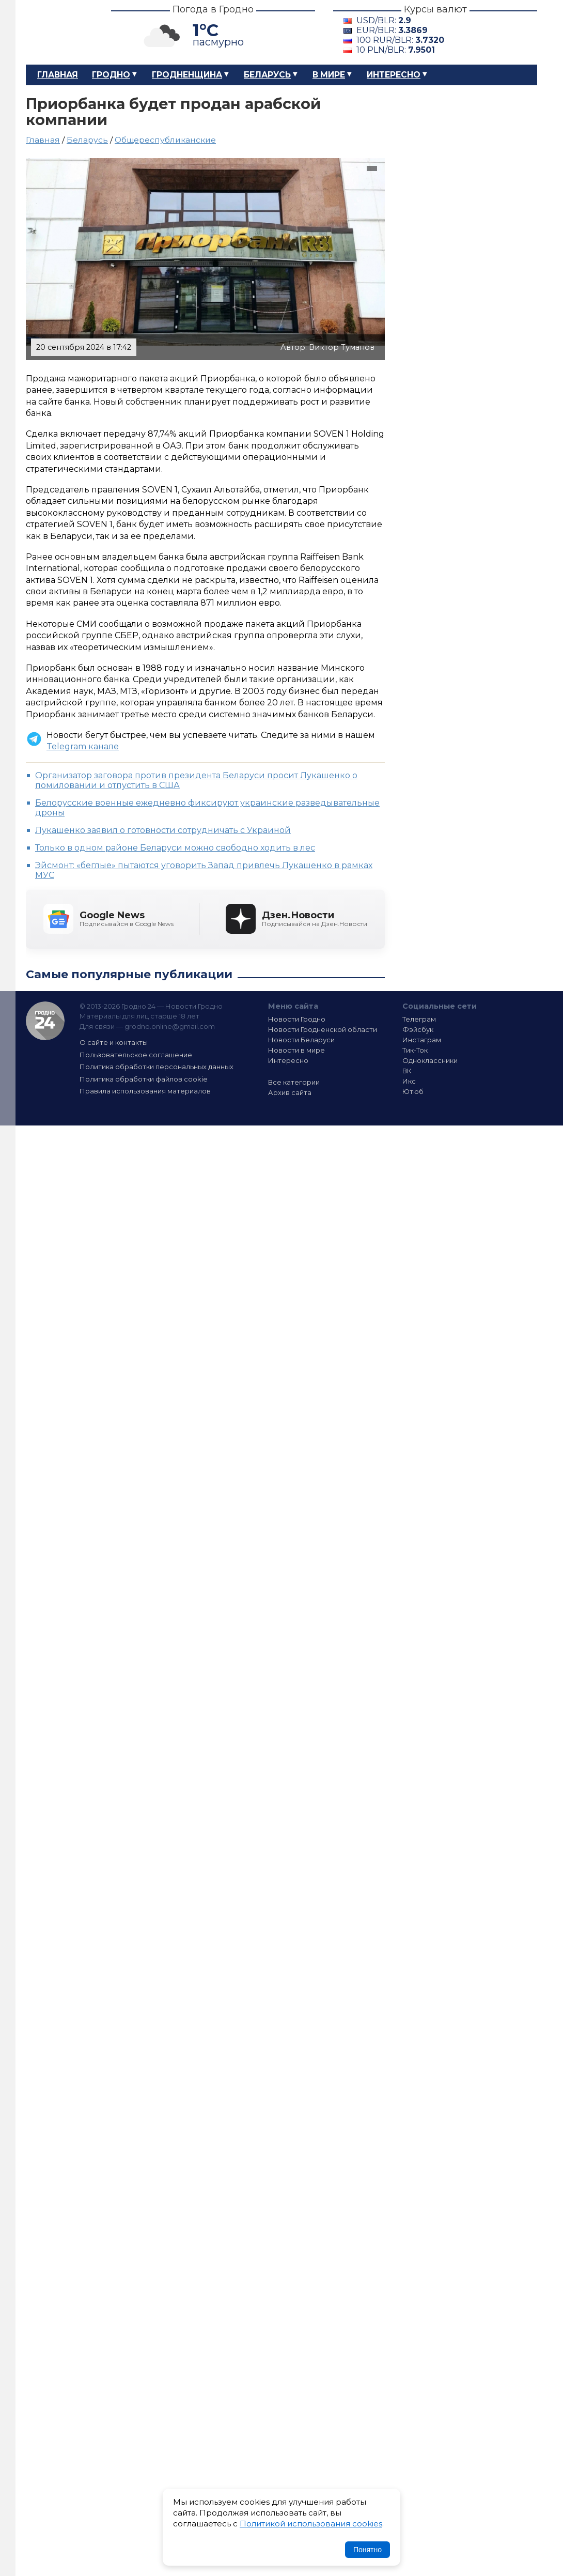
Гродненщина (187, 75)
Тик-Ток (415, 1050)
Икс (409, 1081)
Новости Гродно (296, 1019)
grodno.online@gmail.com (169, 1026)
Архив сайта (289, 1092)
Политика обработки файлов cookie (144, 1079)
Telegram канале (82, 746)
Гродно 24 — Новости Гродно (45, 1020)
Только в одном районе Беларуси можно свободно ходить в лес (175, 848)
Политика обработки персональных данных (156, 1066)
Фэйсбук (417, 1029)
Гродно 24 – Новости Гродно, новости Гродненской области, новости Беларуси (59, 32)
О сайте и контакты (114, 1042)
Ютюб (413, 1091)
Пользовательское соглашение (136, 1055)
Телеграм (419, 1019)
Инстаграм (421, 1040)
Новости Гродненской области (322, 1029)
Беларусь (267, 75)
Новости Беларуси (301, 1040)
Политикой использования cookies (311, 2523)
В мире (328, 75)
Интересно (393, 75)
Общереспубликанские (165, 140)
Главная (57, 75)
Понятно (367, 2550)
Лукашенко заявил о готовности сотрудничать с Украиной (163, 830)
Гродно (111, 75)
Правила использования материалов (145, 1091)
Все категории (294, 1082)
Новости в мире (296, 1050)
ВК (407, 1071)
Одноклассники (430, 1060)
